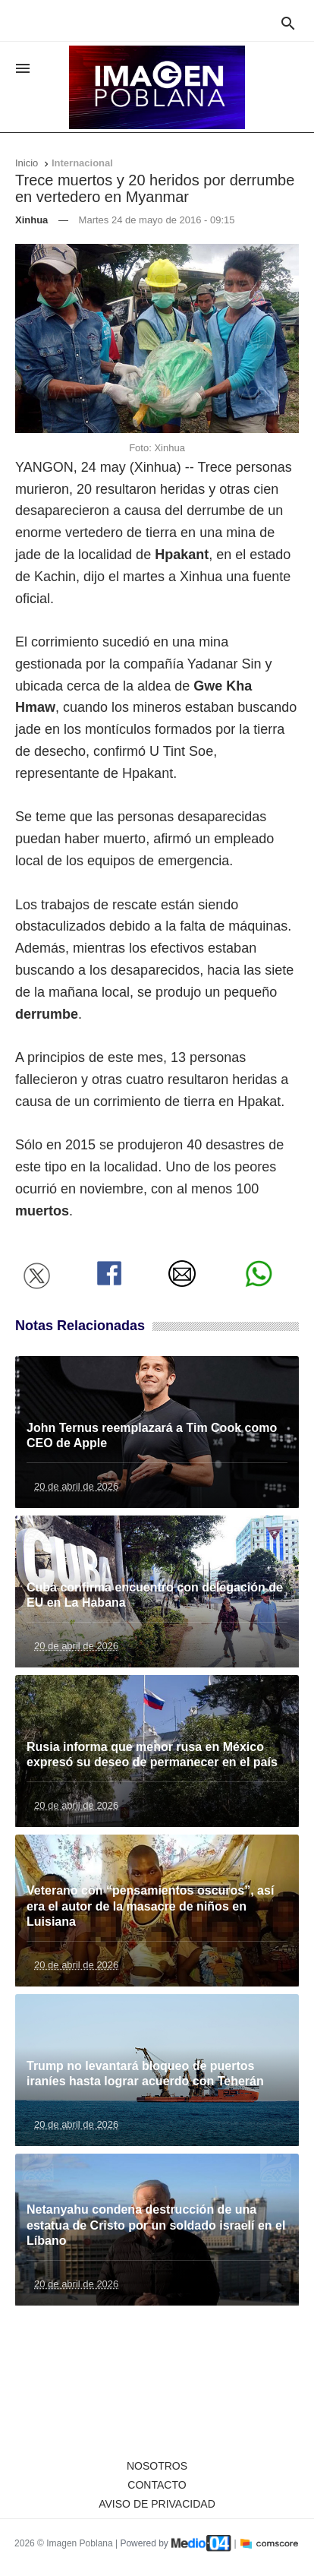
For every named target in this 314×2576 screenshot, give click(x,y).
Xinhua (31, 220)
